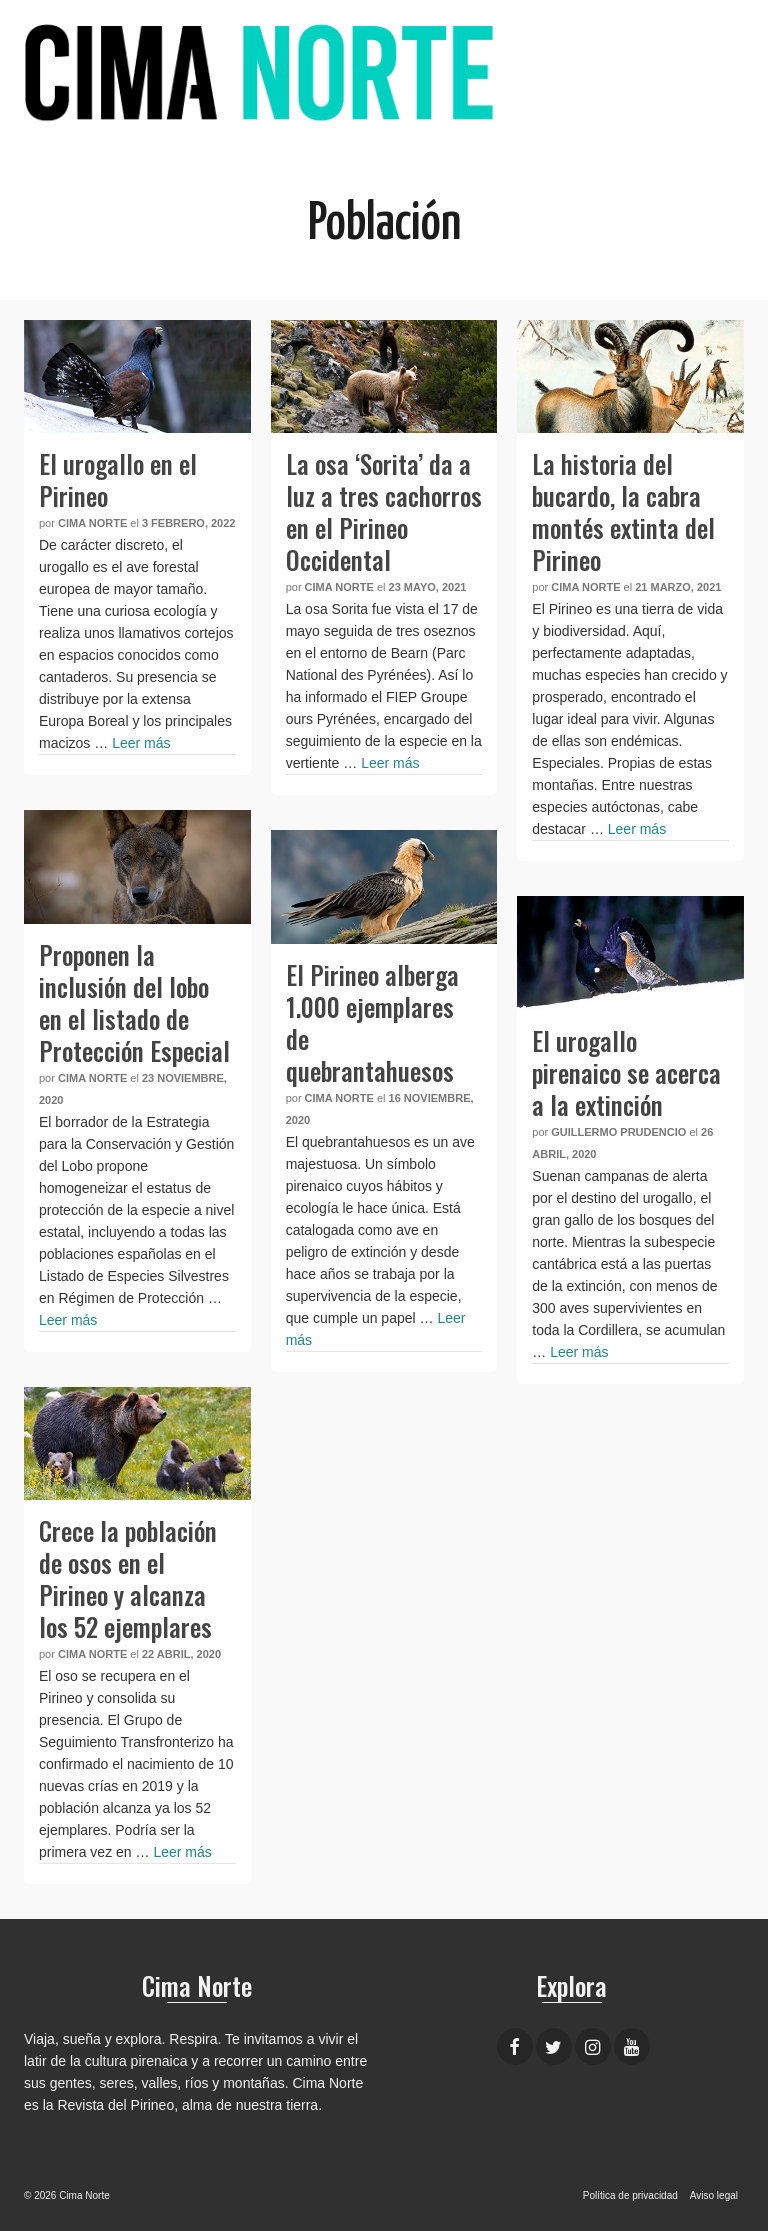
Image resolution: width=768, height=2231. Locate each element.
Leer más (141, 743)
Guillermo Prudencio (618, 1132)
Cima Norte (92, 523)
